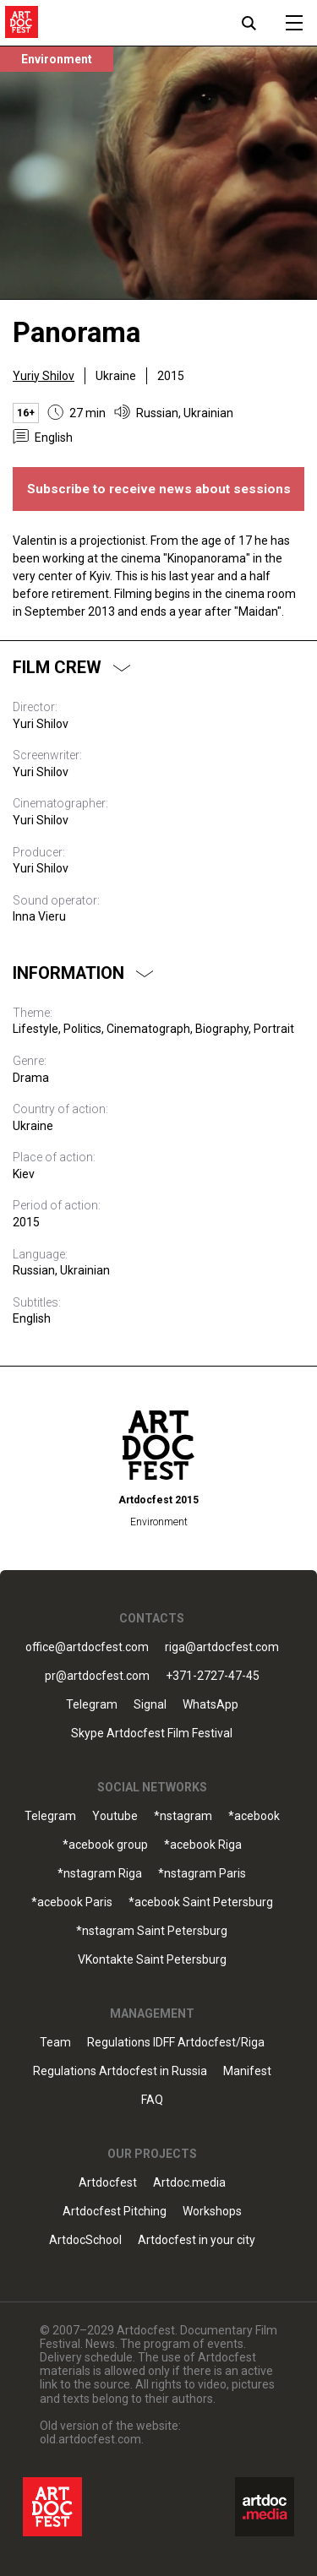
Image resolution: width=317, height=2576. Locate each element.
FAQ (152, 2100)
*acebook (254, 1816)
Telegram (92, 1704)
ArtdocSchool (85, 2240)
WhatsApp (210, 1704)
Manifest (247, 2071)
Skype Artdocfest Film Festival (151, 1733)
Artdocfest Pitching (115, 2211)
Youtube (115, 1816)
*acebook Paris (71, 1902)
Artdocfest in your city (196, 2240)
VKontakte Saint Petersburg (152, 1960)
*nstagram (183, 1816)
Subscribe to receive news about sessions (159, 489)
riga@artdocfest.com (222, 1647)
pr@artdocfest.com (97, 1676)
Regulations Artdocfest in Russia (120, 2071)
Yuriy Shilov (43, 376)
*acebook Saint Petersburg (200, 1902)
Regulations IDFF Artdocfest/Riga (176, 2042)
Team (55, 2042)
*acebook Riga (203, 1845)
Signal (150, 1704)
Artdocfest (108, 2183)
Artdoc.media (189, 2183)
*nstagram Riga (99, 1873)
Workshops (212, 2211)
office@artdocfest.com (87, 1647)
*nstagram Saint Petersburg (151, 1931)
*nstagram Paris (202, 1873)
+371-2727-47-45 (213, 1676)
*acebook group (105, 1845)
